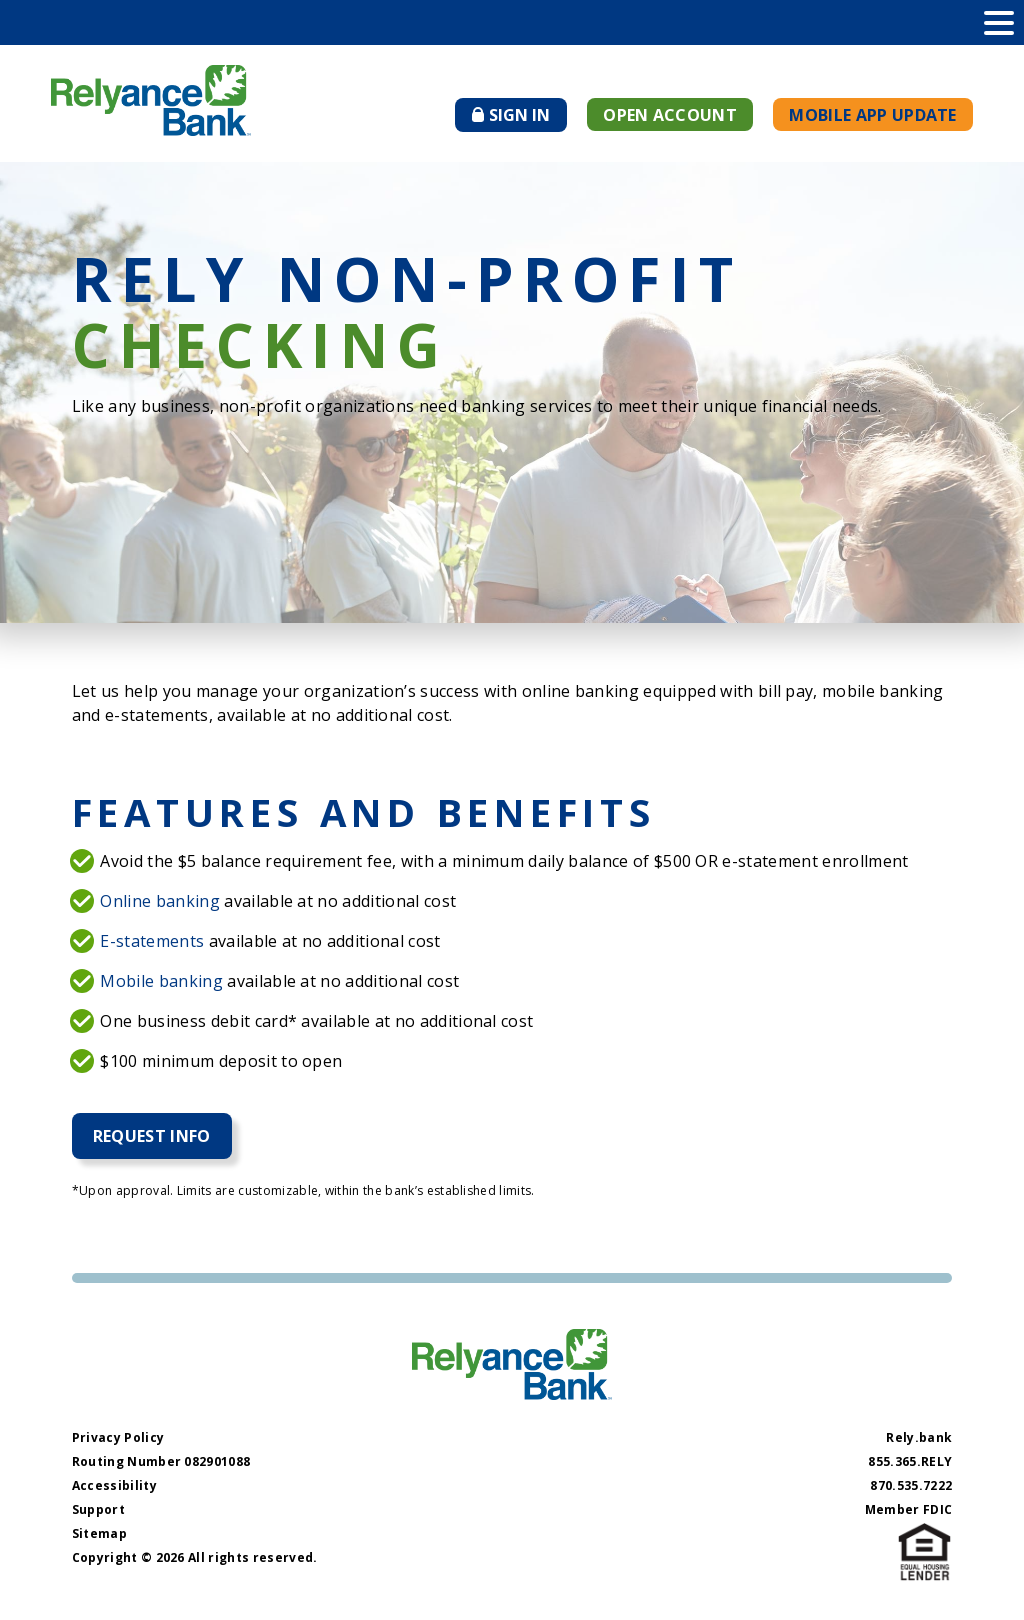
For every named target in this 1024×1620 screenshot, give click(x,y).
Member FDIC (909, 1509)
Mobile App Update (872, 115)
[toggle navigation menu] (999, 22)
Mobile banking (161, 981)
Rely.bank (919, 1437)
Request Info (152, 1136)
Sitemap (99, 1533)
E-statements (152, 941)
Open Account (670, 115)
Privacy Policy (118, 1437)
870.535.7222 (911, 1485)
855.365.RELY (910, 1461)
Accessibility (114, 1485)
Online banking (159, 901)
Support (98, 1509)
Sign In (519, 118)
